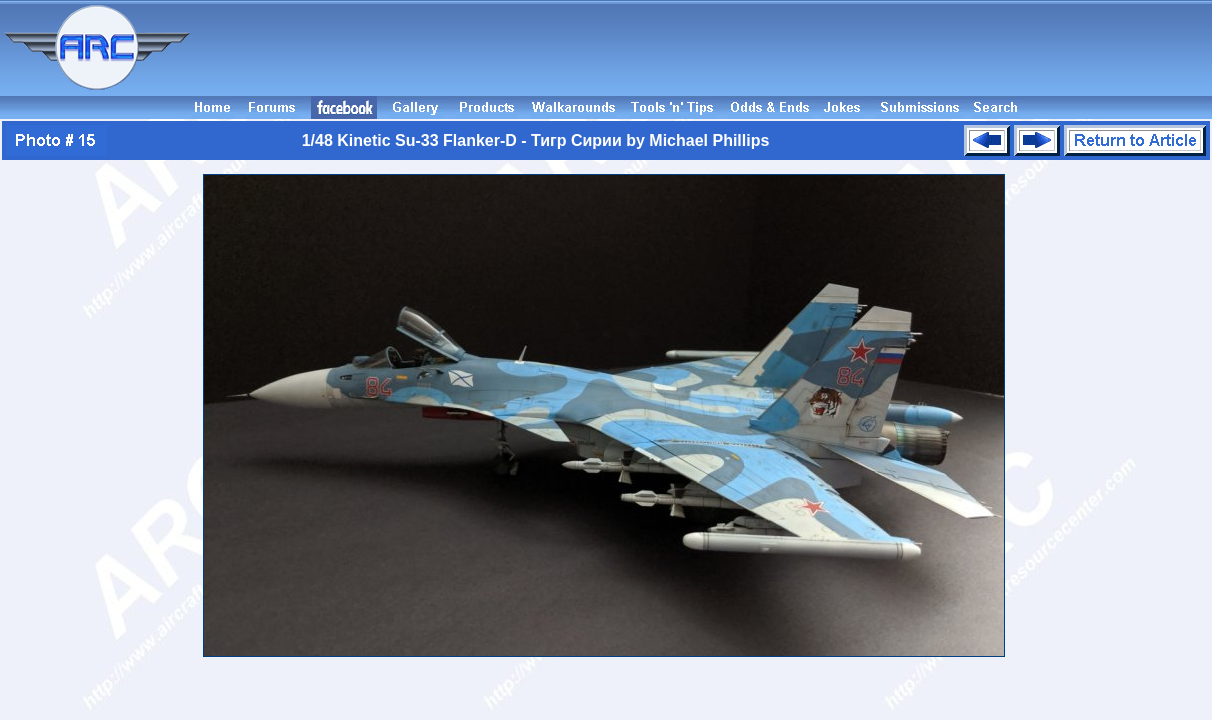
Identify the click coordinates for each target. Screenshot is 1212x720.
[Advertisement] (704, 48)
